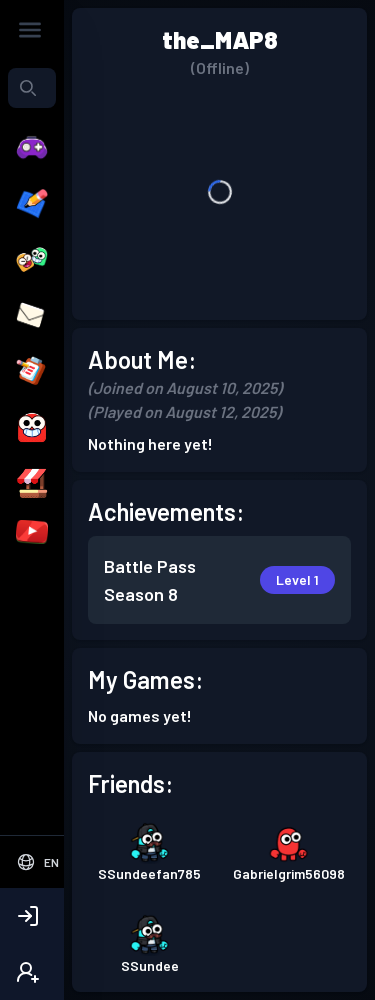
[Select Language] (37, 862)
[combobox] (32, 88)
